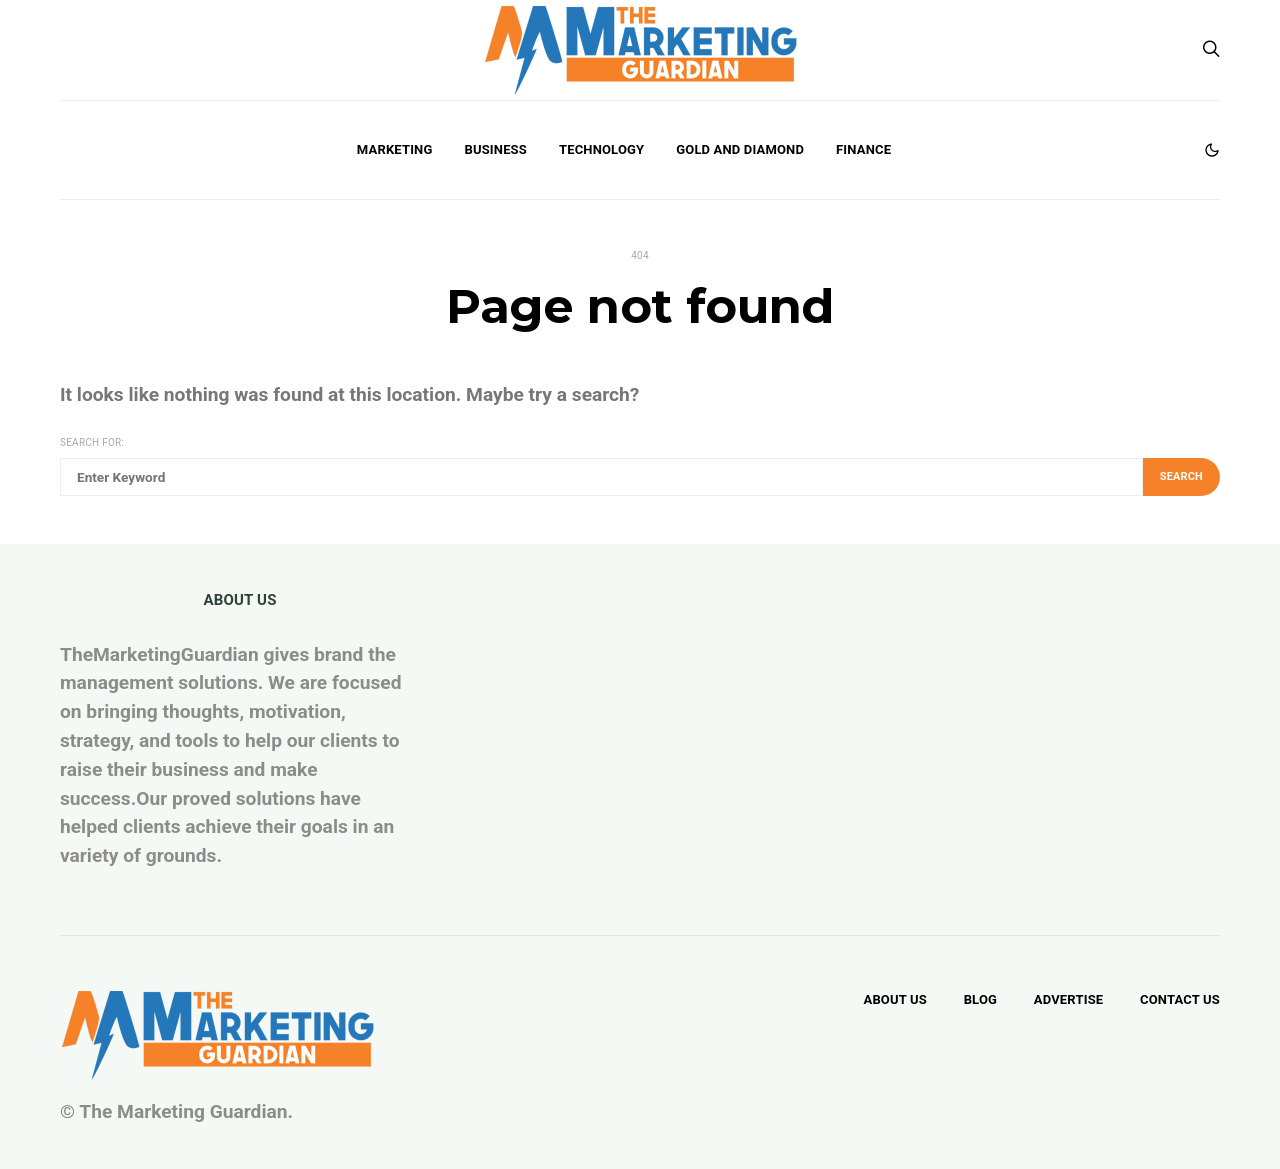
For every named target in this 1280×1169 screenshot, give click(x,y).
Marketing (395, 149)
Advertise (1068, 999)
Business (495, 149)
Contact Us (1180, 999)
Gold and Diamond (740, 149)
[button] (1212, 150)
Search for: (92, 442)
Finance (863, 149)
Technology (601, 149)
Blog (980, 999)
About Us (894, 999)
